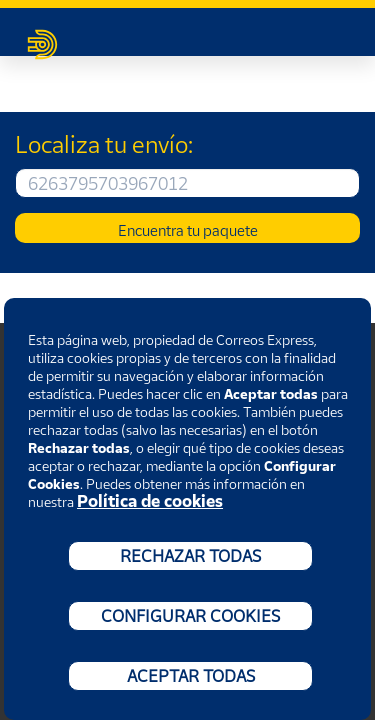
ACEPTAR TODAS (191, 676)
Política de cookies (150, 501)
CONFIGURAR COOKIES (190, 616)
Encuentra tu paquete (188, 230)
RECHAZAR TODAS (190, 556)
